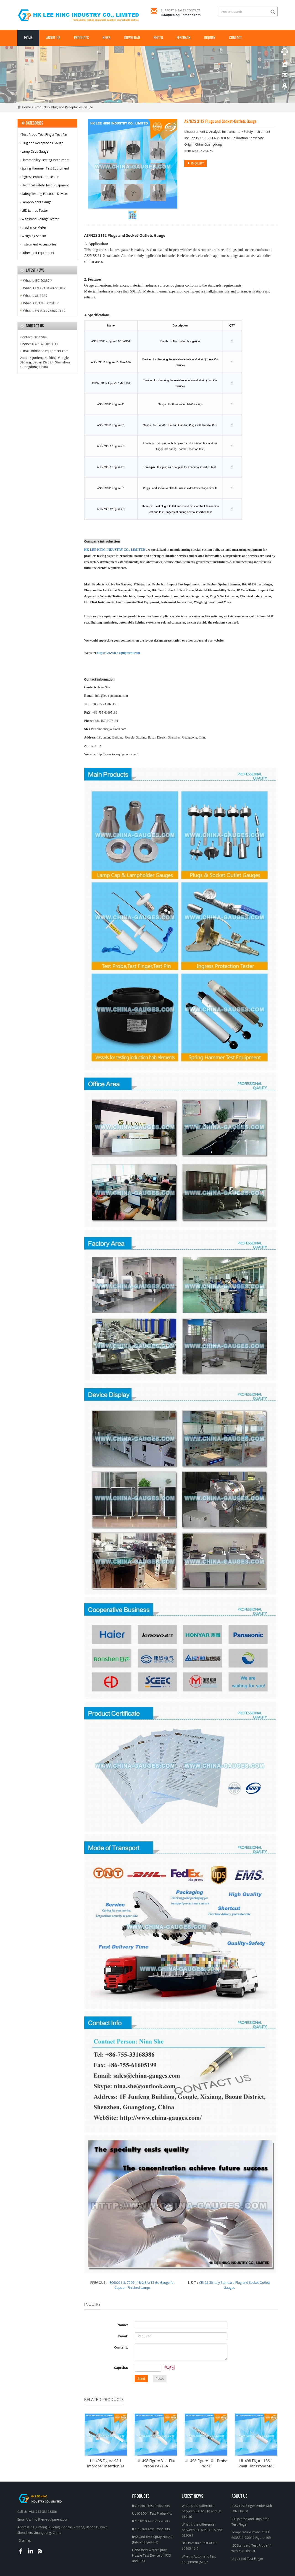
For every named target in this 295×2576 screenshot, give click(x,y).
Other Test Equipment (37, 253)
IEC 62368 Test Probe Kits (151, 2529)
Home (28, 37)
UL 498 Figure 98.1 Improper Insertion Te (105, 2463)
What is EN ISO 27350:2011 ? (44, 310)
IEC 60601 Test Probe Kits (151, 2505)
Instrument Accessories (38, 244)
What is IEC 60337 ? (37, 280)
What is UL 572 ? (35, 295)
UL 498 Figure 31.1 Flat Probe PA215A (156, 2463)
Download (132, 37)
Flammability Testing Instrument (45, 160)
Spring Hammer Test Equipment (45, 168)
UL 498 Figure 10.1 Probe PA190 (206, 2463)
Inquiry (210, 37)
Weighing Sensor (33, 236)
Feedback (183, 37)
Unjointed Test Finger (247, 2558)
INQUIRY (195, 163)
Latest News (192, 2495)
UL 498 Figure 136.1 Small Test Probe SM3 (256, 2463)
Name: (123, 2325)
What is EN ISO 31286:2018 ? (44, 288)
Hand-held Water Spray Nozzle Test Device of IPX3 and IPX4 (151, 2555)
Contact (235, 37)
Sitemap (25, 2540)
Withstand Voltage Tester (40, 219)
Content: (121, 2347)
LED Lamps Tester (34, 210)
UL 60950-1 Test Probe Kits (152, 2513)
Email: (123, 2336)
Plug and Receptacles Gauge (71, 107)
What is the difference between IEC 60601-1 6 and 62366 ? (202, 2529)
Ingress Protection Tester (40, 177)
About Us (53, 37)
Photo (158, 37)
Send (141, 2378)
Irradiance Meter (33, 227)
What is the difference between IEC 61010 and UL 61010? (201, 2511)
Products (81, 37)
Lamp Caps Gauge (34, 151)
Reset (159, 2378)
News (107, 37)
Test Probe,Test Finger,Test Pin (44, 134)
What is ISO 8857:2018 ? (40, 303)
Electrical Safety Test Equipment (45, 185)
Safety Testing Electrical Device (44, 193)
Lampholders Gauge (36, 202)
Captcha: (121, 2367)
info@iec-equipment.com (181, 15)
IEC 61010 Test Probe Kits (151, 2521)
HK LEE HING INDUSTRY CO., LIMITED (114, 549)
